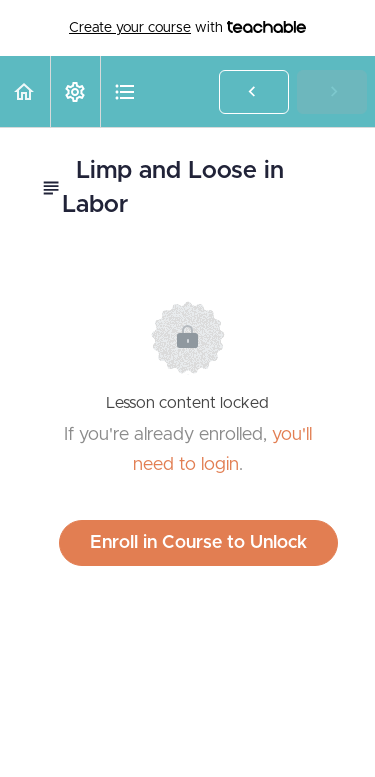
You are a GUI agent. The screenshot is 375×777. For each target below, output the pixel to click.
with (187, 28)
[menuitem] (75, 91)
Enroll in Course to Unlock (198, 543)
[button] (25, 91)
